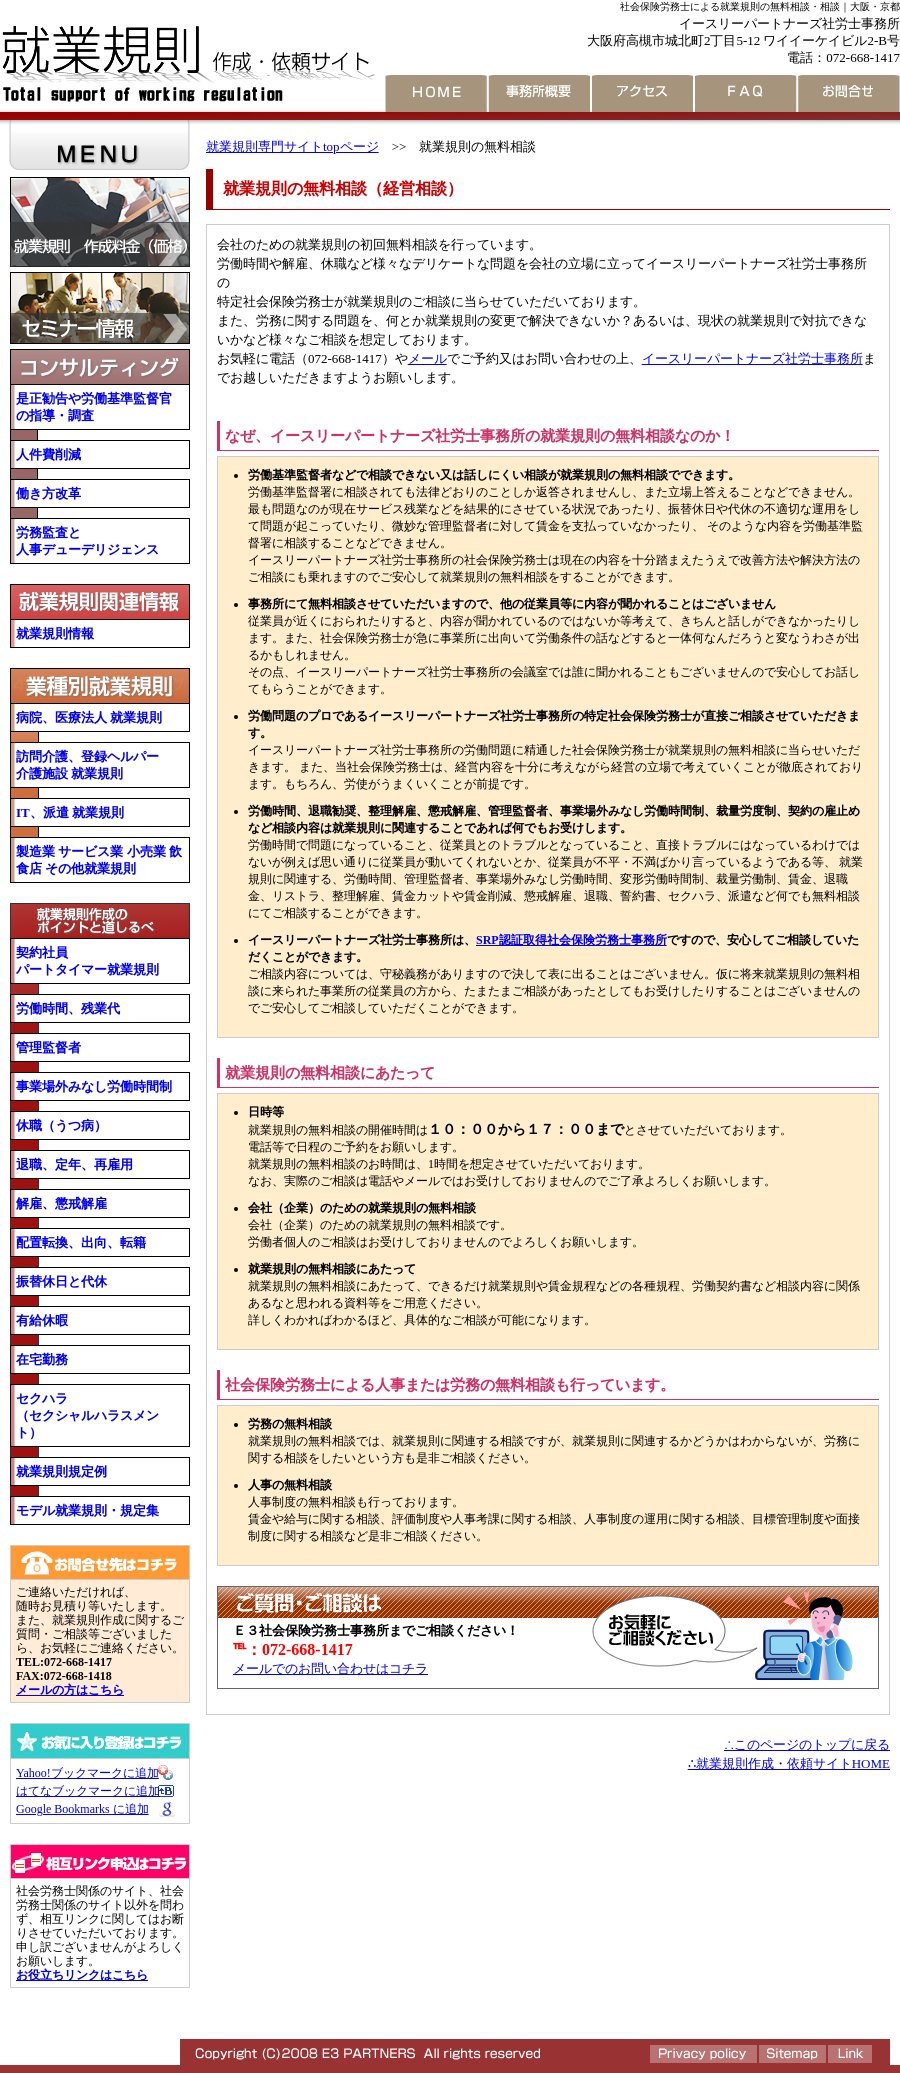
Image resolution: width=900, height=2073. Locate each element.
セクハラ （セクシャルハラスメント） (87, 1415)
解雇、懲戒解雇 (61, 1203)
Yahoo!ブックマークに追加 (87, 1773)
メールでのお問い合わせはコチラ (330, 1668)
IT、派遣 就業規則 (70, 812)
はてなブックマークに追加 (88, 1791)
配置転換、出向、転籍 (81, 1242)
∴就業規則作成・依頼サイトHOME (789, 1763)
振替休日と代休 (61, 1281)
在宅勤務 (42, 1359)
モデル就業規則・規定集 (87, 1510)
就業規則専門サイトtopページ (292, 146)
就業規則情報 (55, 633)
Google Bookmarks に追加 (82, 1809)
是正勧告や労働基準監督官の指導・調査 (94, 407)
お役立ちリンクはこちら (82, 1975)
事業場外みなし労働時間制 (94, 1086)
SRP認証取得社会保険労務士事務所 (571, 940)
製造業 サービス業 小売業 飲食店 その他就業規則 (99, 860)
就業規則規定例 (61, 1471)
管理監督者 (48, 1047)
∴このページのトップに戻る (807, 1744)
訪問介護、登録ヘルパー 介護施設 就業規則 (87, 765)
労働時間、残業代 (68, 1008)
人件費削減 (48, 454)
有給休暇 (42, 1320)
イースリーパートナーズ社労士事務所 (752, 358)
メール (427, 358)
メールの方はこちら (70, 1690)
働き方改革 (48, 493)
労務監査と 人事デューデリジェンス (87, 541)
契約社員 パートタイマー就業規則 (87, 961)
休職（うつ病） (61, 1125)
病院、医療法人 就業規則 (95, 717)
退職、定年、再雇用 (74, 1164)
